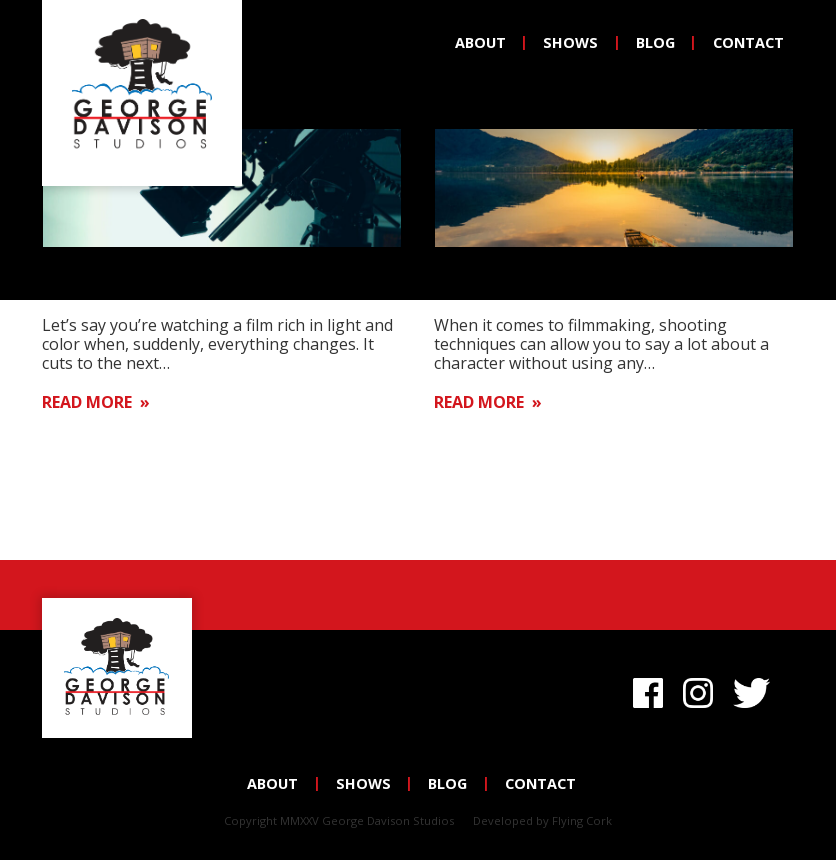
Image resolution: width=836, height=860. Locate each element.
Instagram (698, 690)
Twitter (755, 690)
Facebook (648, 690)
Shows (570, 42)
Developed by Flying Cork (542, 820)
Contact (748, 42)
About (480, 42)
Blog (655, 42)
